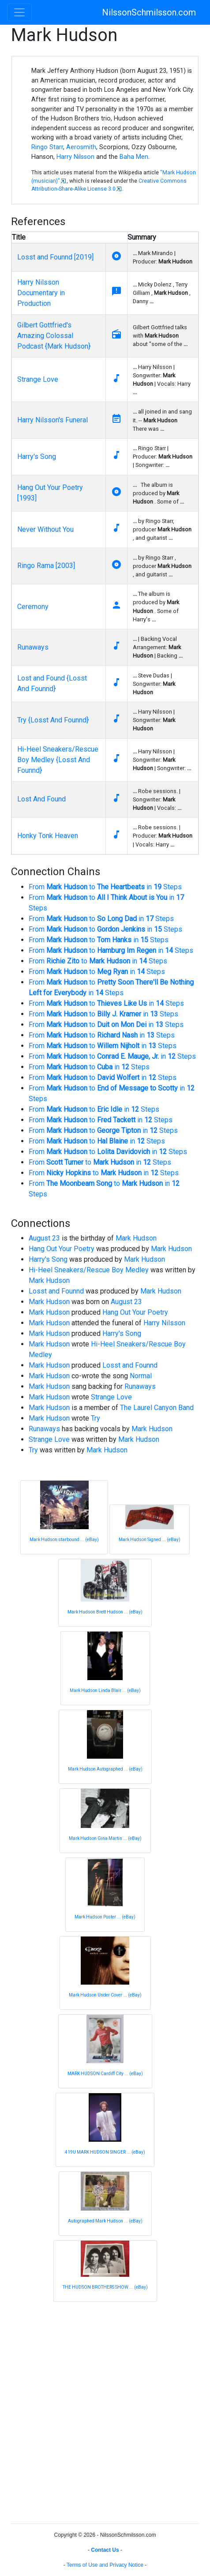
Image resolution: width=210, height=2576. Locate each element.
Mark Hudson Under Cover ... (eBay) (105, 1995)
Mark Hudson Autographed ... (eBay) (105, 1769)
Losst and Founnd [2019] (55, 257)
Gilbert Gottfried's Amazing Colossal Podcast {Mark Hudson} (53, 335)
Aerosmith (81, 147)
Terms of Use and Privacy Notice (105, 2565)
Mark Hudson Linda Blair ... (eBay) (105, 1690)
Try (95, 1418)
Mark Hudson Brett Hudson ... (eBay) (105, 1612)
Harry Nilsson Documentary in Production (41, 293)
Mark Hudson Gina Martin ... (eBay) (105, 1838)
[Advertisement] (105, 2411)
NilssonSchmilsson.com (149, 12)
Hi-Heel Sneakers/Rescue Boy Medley (89, 1270)
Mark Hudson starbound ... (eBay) (64, 1539)
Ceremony (33, 606)
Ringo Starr (47, 147)
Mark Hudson (136, 1238)
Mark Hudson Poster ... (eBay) (105, 1916)
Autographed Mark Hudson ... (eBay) (105, 2221)
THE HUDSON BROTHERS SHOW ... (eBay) (105, 2287)
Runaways (33, 647)
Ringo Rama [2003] (46, 565)
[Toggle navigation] (19, 12)
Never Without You (45, 529)
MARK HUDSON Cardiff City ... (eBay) (105, 2073)
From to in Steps (105, 887)
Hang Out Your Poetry (61, 1249)
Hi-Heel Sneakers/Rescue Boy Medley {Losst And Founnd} (57, 760)
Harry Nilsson (75, 157)
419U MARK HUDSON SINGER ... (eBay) (105, 2152)
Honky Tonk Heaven (47, 835)
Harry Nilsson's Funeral (52, 420)
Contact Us (105, 2550)
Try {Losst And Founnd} (53, 720)
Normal (141, 1376)
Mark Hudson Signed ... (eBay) (149, 1539)
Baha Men (134, 157)
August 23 (44, 1238)
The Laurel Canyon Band (157, 1407)
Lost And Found (41, 799)
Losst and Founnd (56, 1291)
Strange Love (37, 379)
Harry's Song (36, 456)
